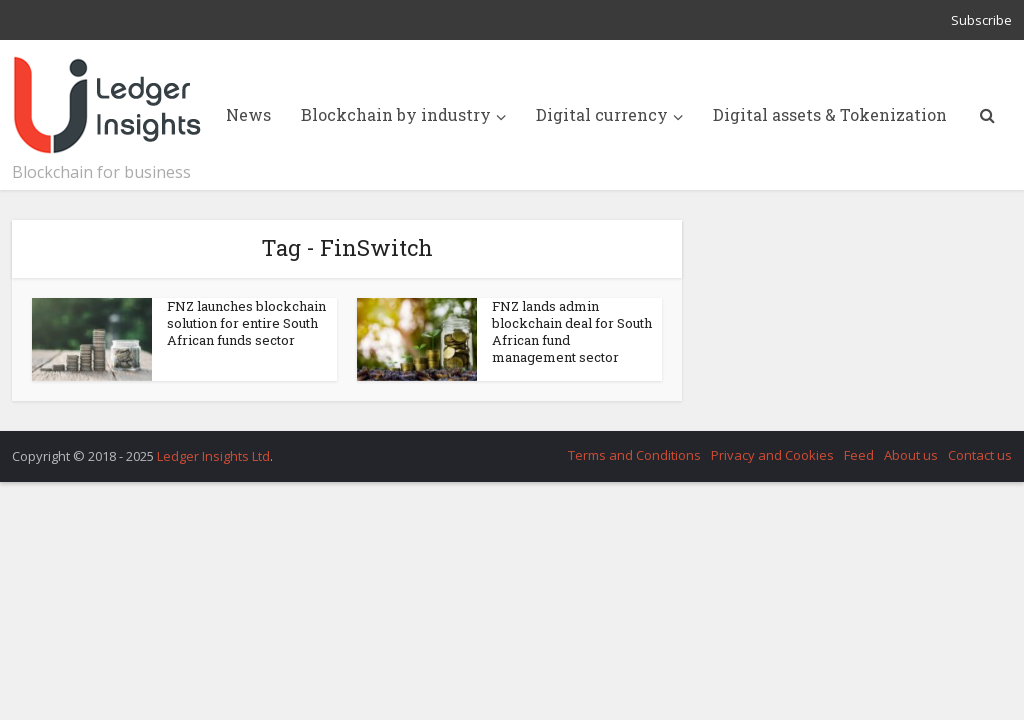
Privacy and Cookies (772, 455)
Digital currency (602, 114)
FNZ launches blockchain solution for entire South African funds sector (246, 323)
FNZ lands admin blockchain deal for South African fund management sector (572, 331)
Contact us (980, 455)
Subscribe (981, 20)
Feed (859, 455)
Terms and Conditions (634, 455)
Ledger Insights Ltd (213, 456)
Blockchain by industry (396, 114)
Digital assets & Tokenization (830, 114)
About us (911, 455)
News (248, 114)
